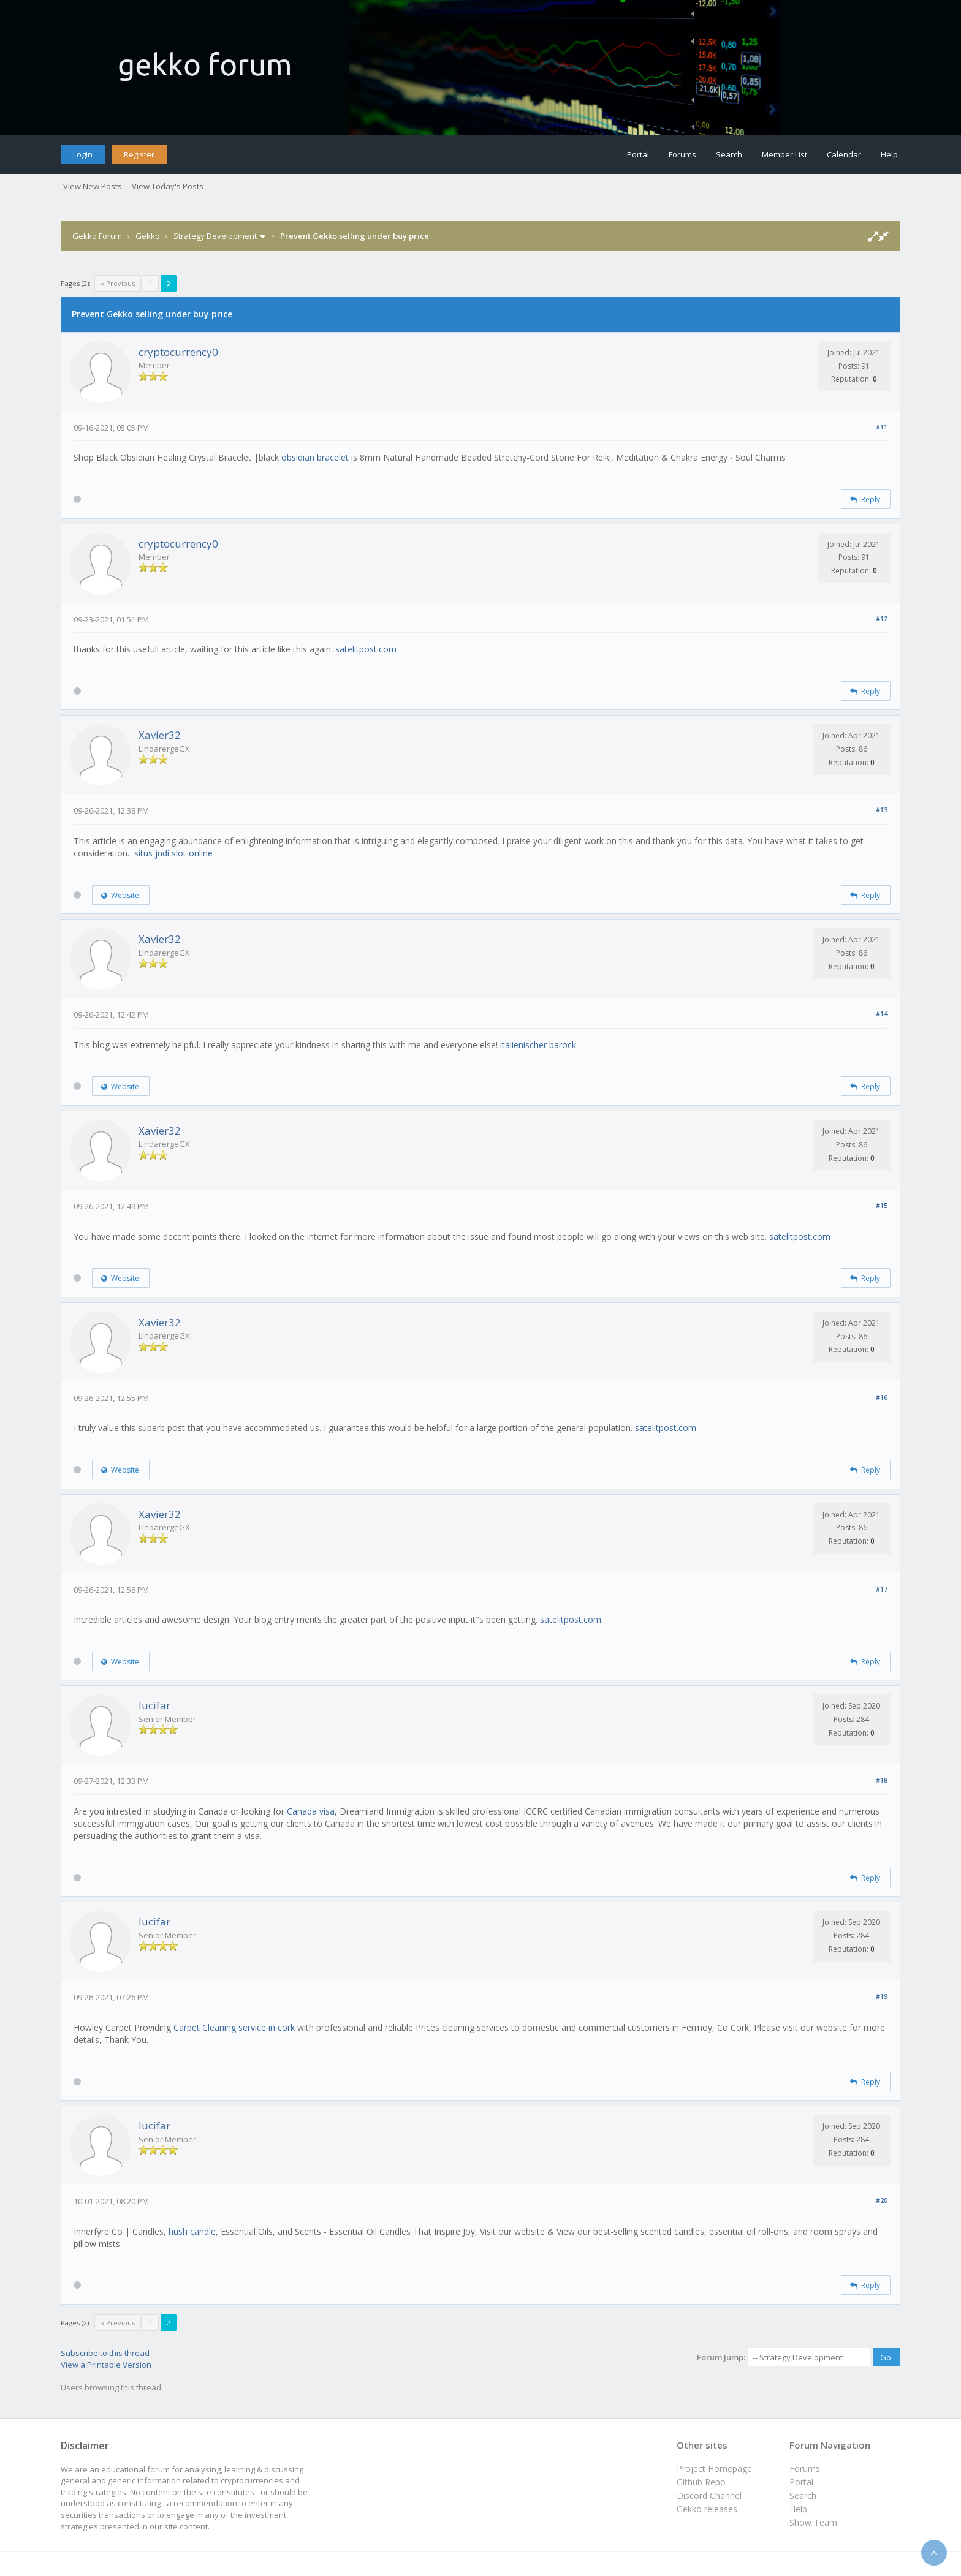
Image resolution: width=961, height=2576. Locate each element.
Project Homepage (714, 2468)
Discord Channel (709, 2495)
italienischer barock (538, 1045)
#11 (881, 426)
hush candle (192, 2231)
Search (729, 154)
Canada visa (311, 1811)
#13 (881, 809)
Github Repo (701, 2482)
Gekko (147, 235)
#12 (881, 618)
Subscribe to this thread (105, 2353)
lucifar (154, 1705)
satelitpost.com (366, 649)
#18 (881, 1780)
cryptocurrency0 (178, 352)
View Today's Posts (167, 186)
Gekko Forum (97, 235)
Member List (784, 154)
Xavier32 (160, 735)
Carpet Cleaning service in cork (234, 2027)
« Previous (118, 283)
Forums (682, 154)
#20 (881, 2200)
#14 (881, 1013)
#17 (881, 1588)
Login (83, 154)
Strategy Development (215, 235)
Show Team (813, 2522)
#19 (881, 1996)
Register (139, 154)
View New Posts (92, 186)
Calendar (844, 154)
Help (889, 154)
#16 (881, 1397)
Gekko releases (707, 2509)
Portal (638, 154)
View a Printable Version (106, 2364)
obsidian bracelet (315, 457)
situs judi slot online (173, 853)
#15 (881, 1205)
